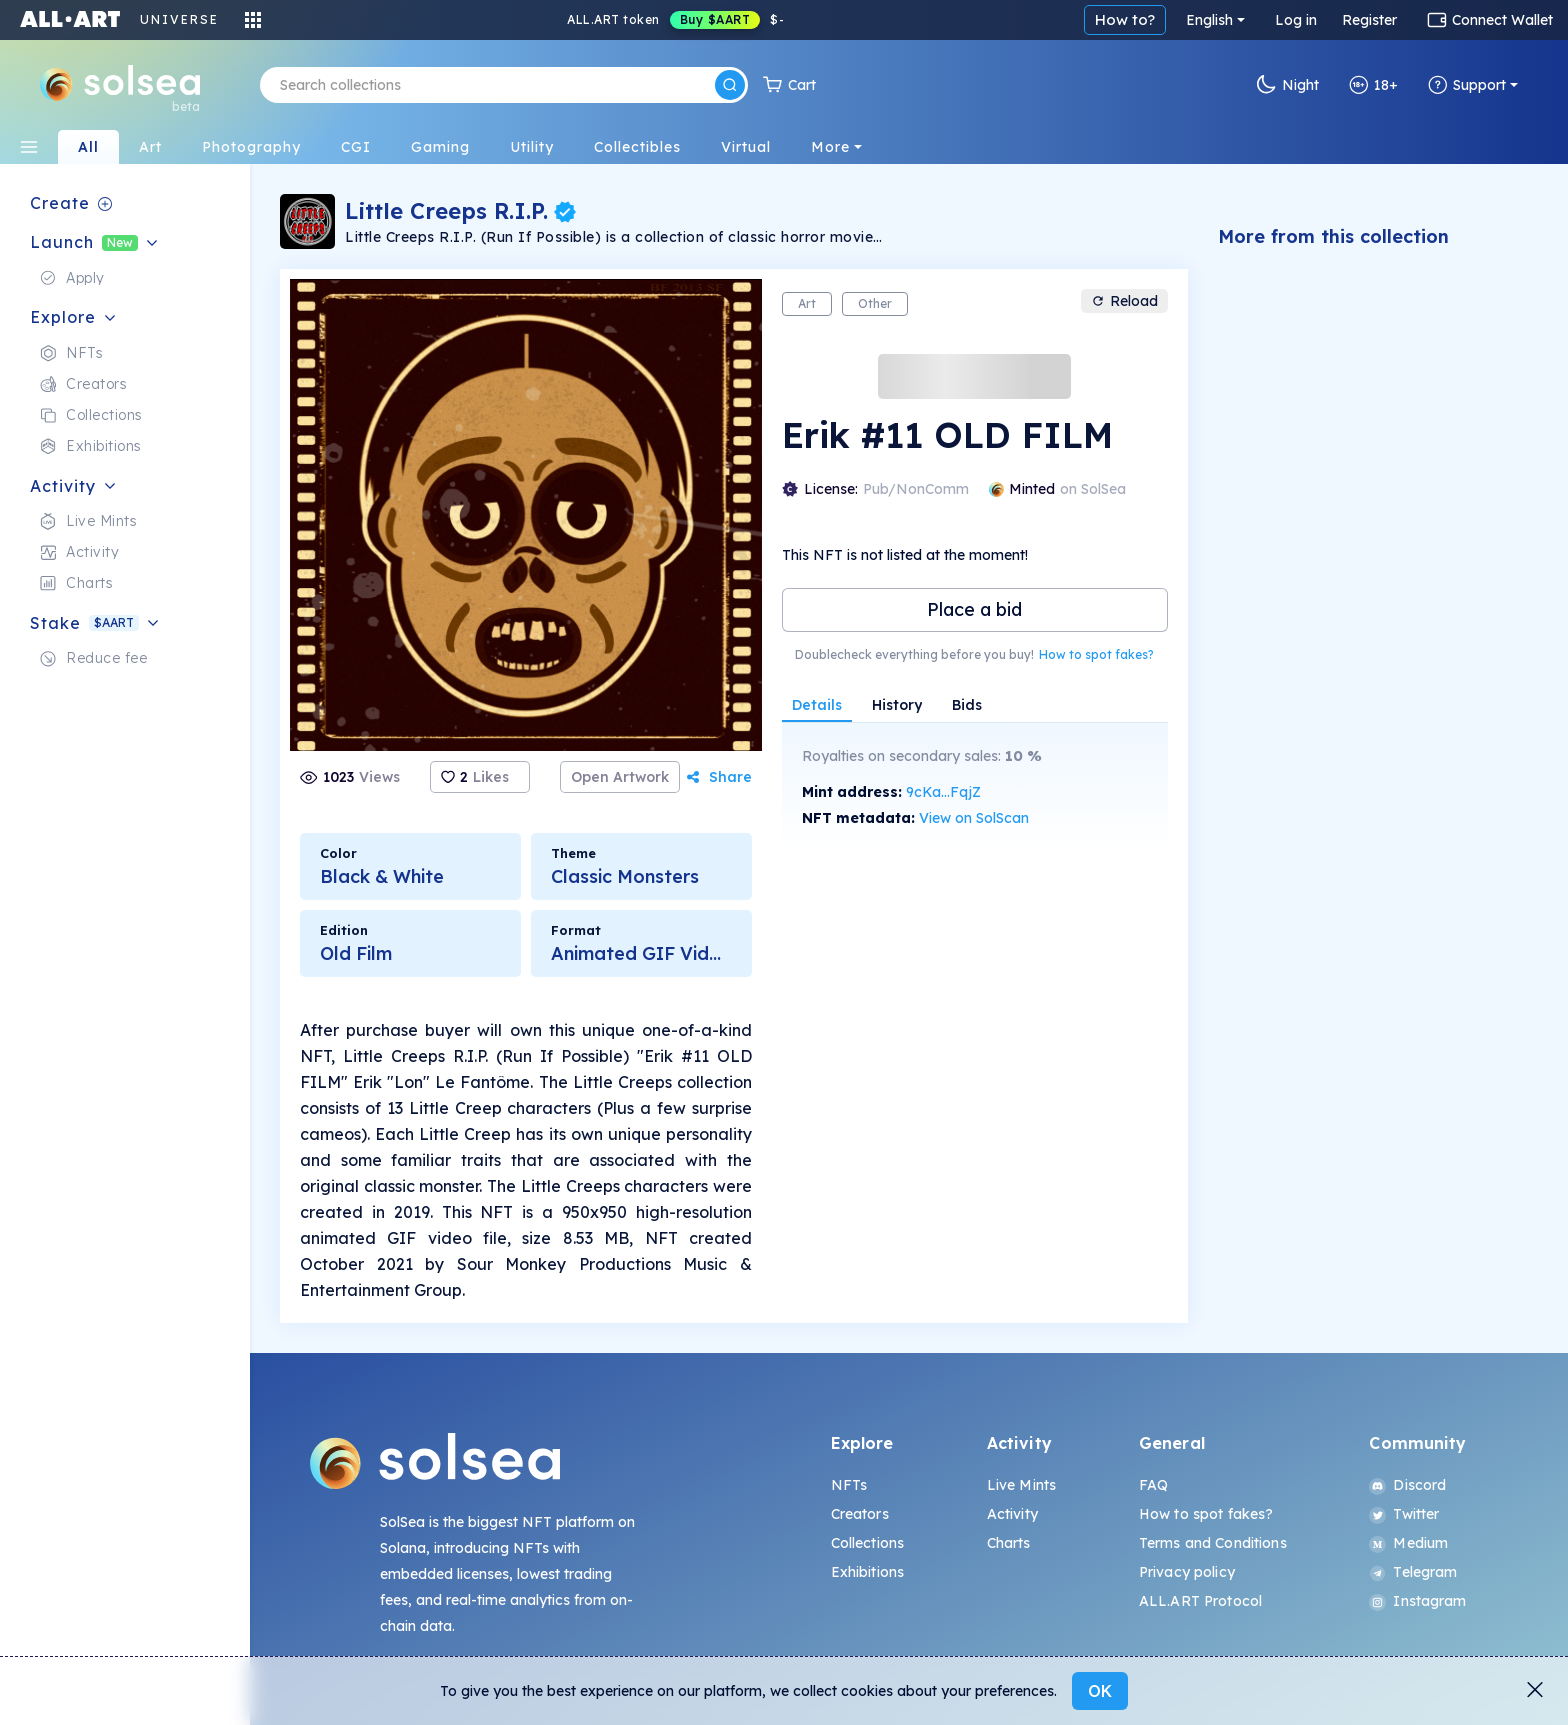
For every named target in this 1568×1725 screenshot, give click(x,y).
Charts (1009, 1543)
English (1209, 20)
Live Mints (1021, 1485)
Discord (1407, 1485)
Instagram (1417, 1601)
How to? (1125, 19)
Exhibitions (868, 1572)
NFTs (849, 1485)
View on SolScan (974, 818)
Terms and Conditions (1213, 1543)
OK (1100, 1691)
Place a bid (974, 609)
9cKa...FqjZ (943, 792)
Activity (1012, 1514)
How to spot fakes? (1096, 654)
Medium (1408, 1543)
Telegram (1413, 1572)
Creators (860, 1514)
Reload (1124, 301)
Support (1467, 85)
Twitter (1404, 1514)
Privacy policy (1187, 1572)
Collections (868, 1543)
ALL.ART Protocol (1200, 1601)
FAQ (1153, 1485)
